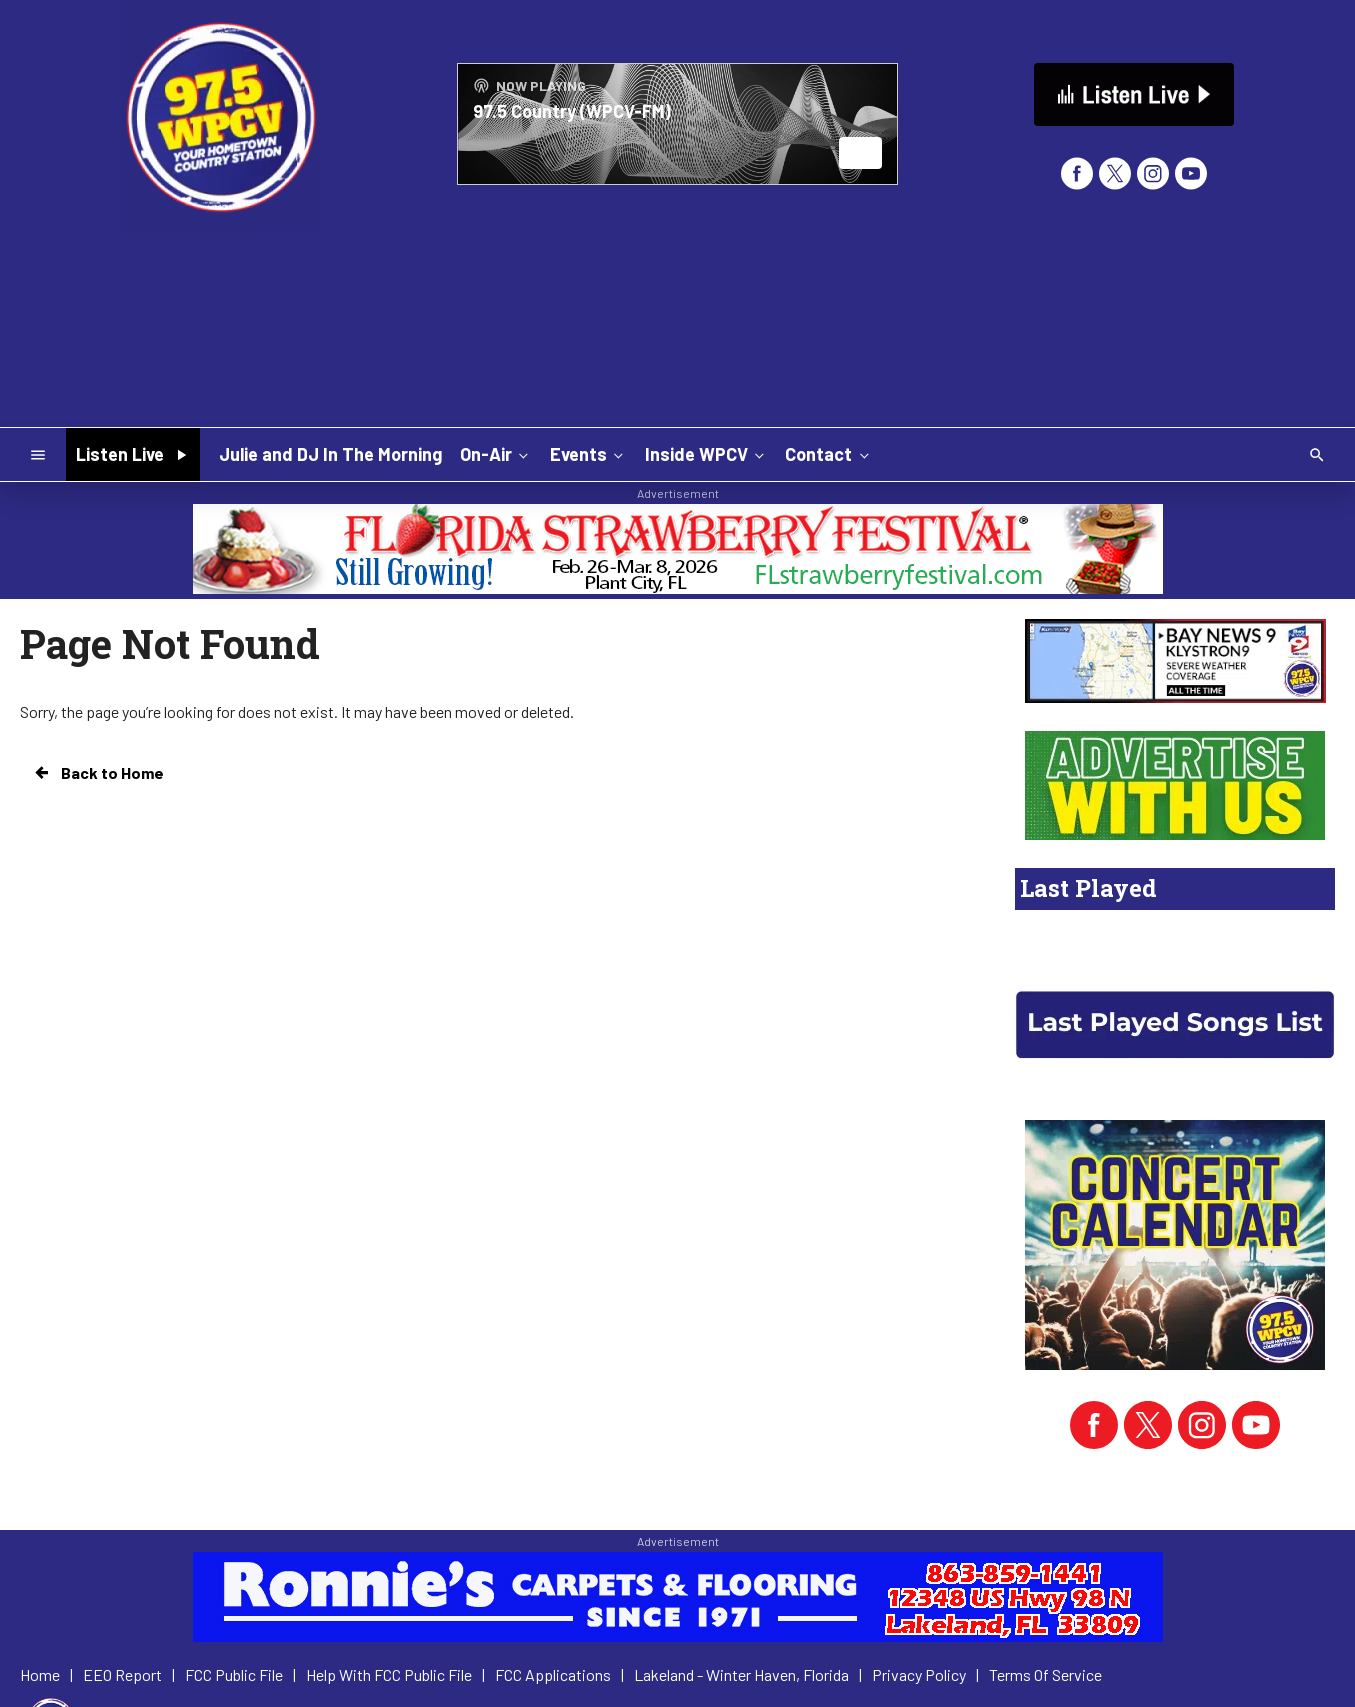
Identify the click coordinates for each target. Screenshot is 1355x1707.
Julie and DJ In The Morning (330, 454)
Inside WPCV (706, 454)
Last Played (1088, 888)
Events (588, 454)
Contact (828, 454)
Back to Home (98, 773)
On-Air (496, 454)
